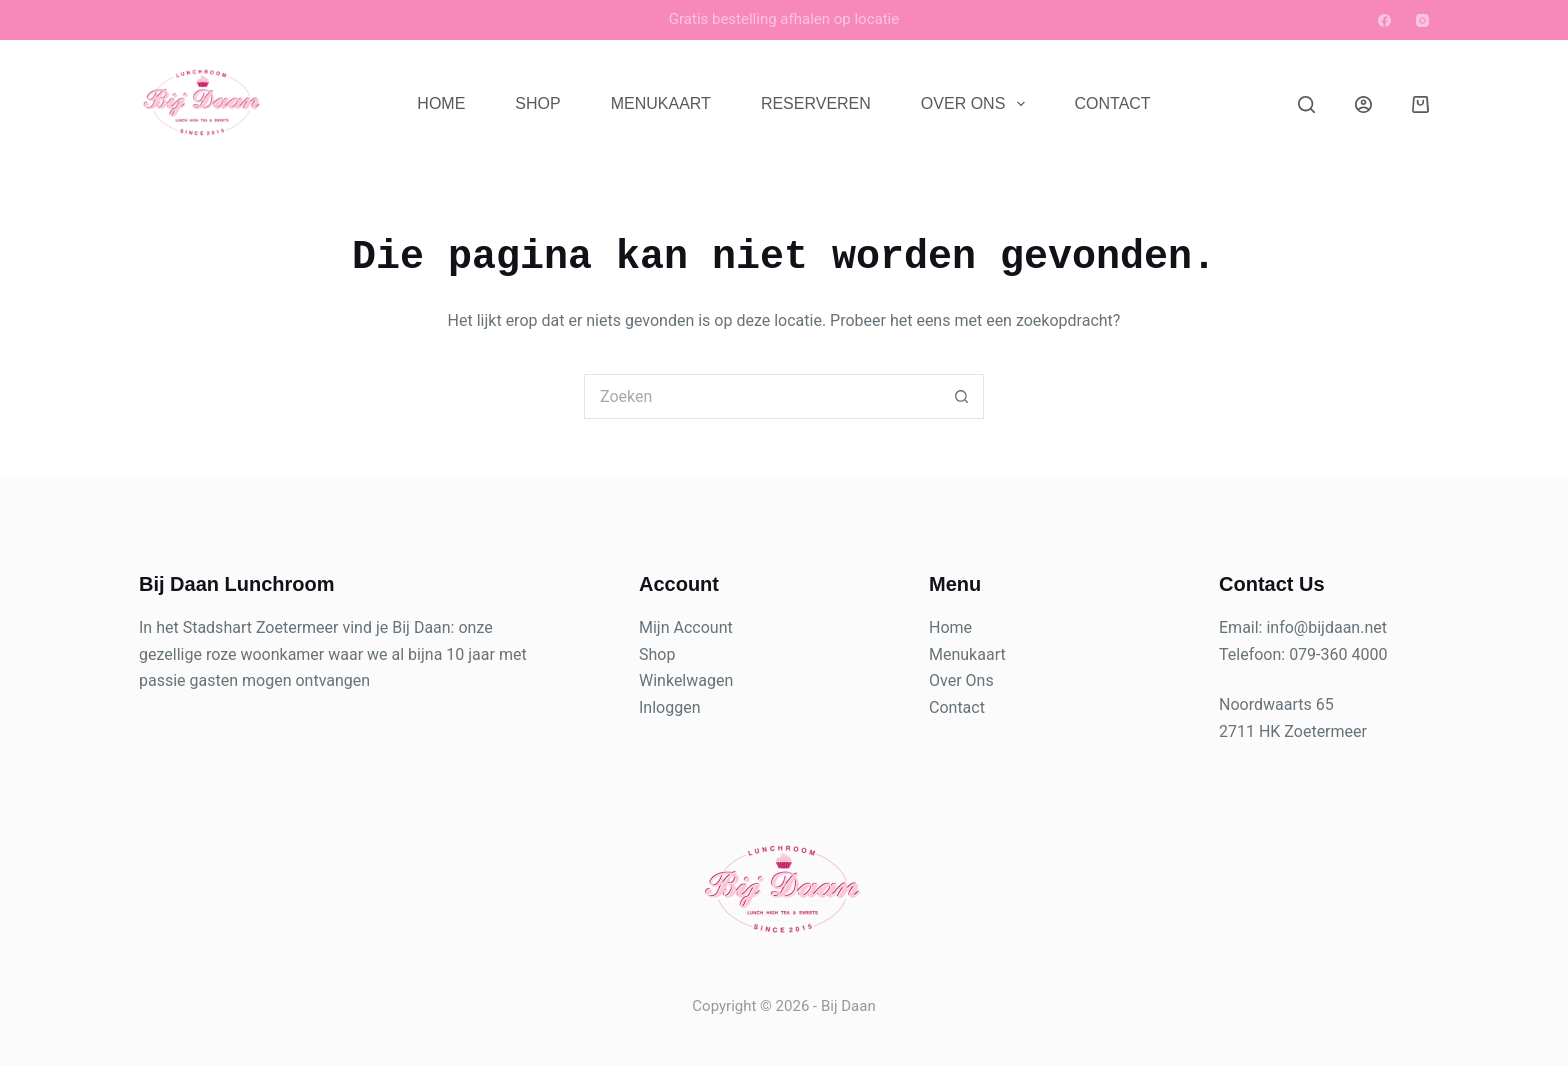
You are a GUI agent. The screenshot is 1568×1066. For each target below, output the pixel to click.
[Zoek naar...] (761, 396)
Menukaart (661, 103)
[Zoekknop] (961, 396)
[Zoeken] (1306, 104)
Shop (537, 103)
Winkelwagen (686, 680)
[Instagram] (1422, 20)
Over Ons (977, 104)
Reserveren (816, 103)
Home (441, 103)
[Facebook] (1384, 20)
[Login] (1363, 104)
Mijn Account (686, 627)
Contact (1113, 103)
